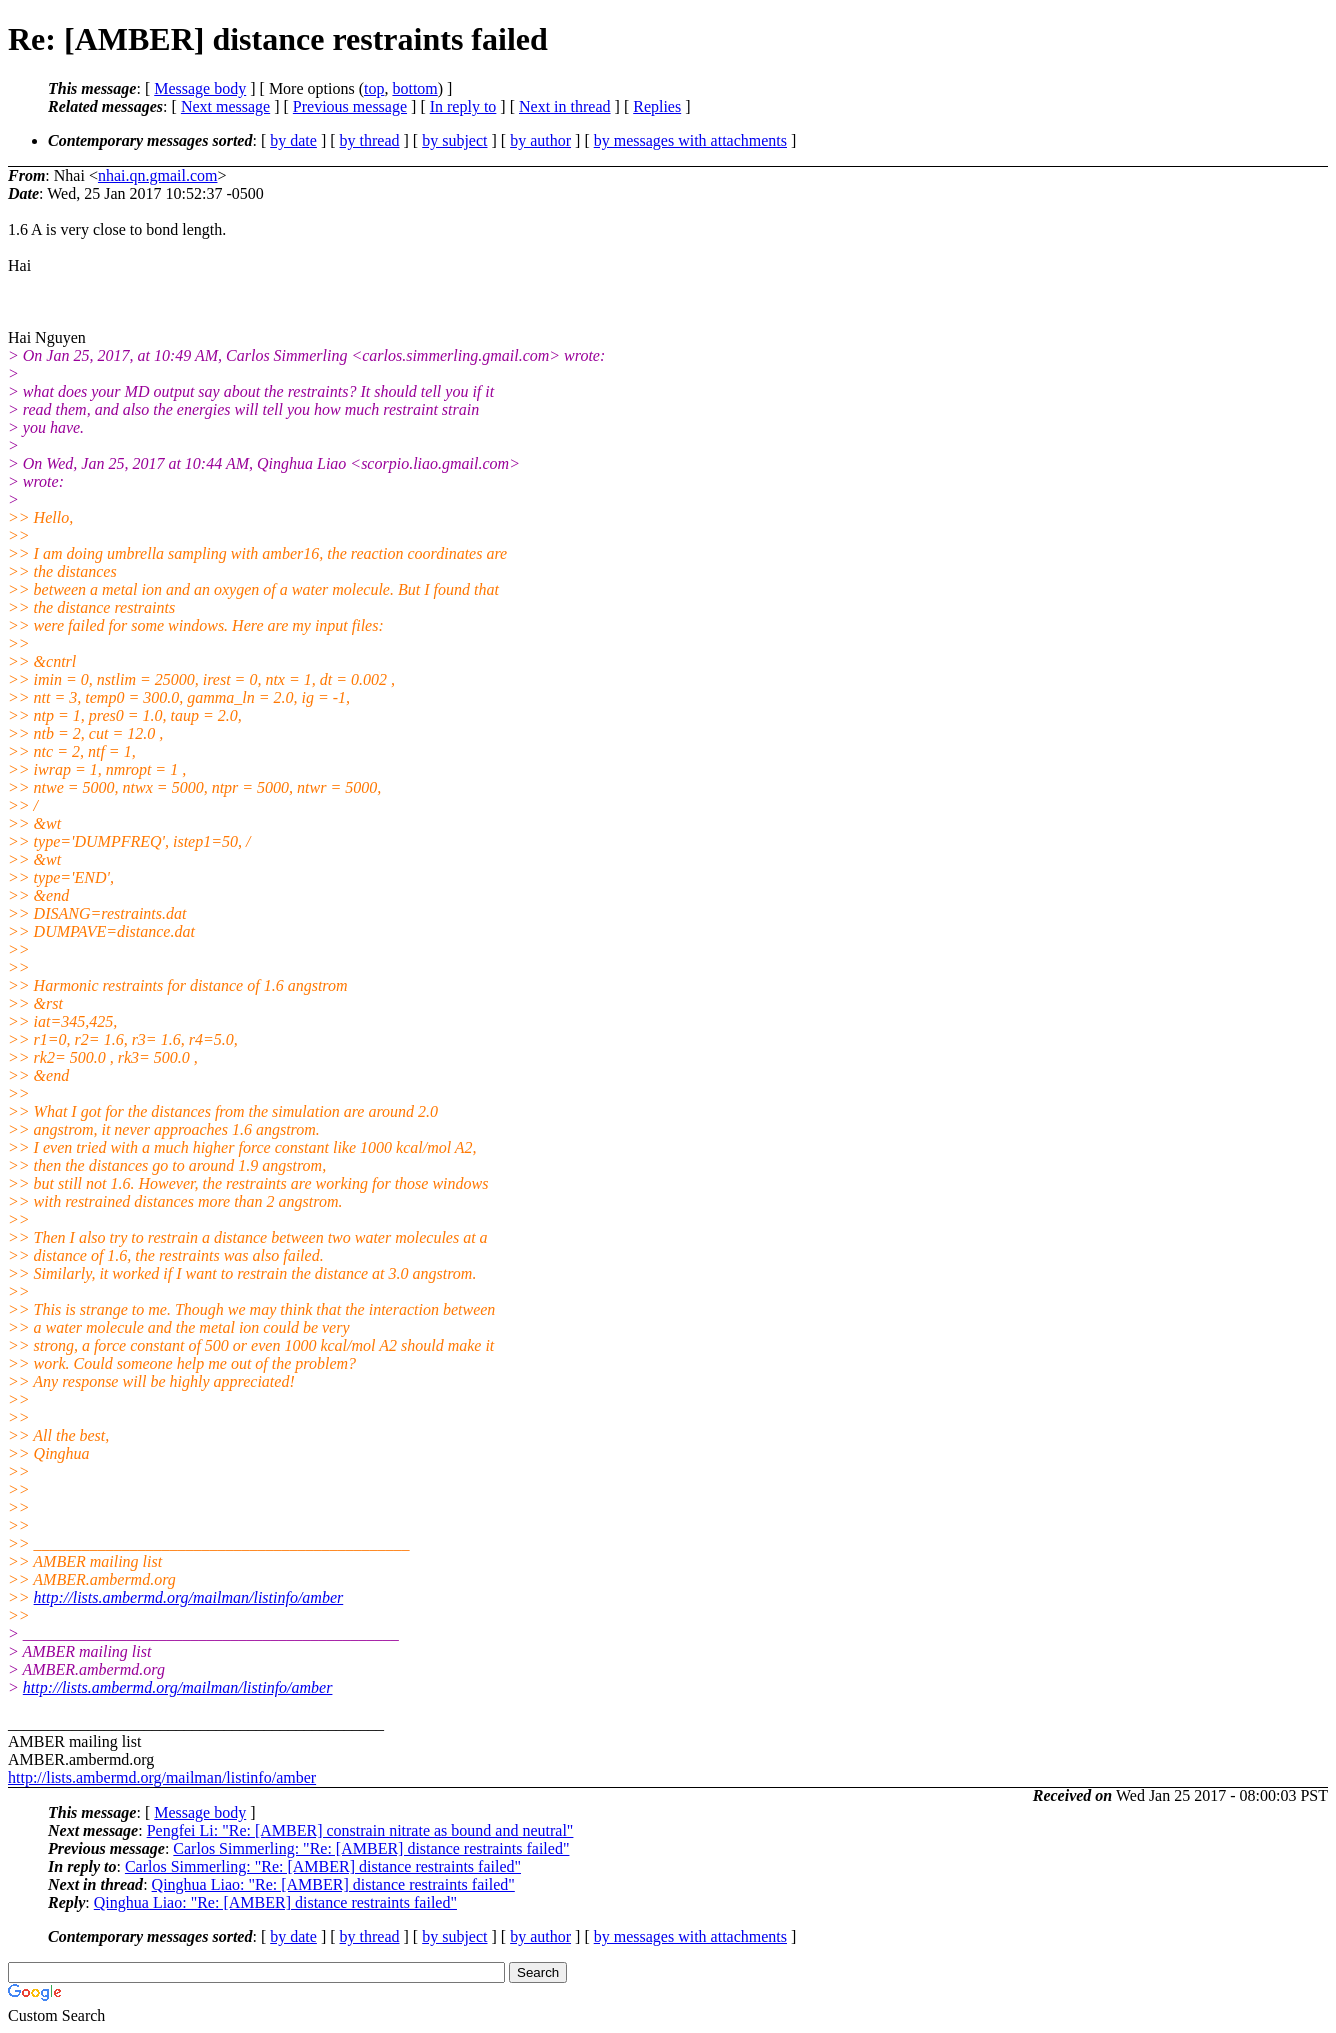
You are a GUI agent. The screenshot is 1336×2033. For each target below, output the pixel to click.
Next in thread (565, 106)
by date (293, 140)
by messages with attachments (690, 140)
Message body (200, 88)
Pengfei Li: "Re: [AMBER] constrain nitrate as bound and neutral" (360, 1830)
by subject (454, 140)
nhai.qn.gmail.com (158, 175)
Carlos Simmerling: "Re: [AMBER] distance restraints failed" (371, 1848)
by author (540, 140)
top (374, 88)
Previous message (350, 106)
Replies (657, 106)
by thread (370, 140)
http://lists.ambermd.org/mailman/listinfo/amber (189, 1597)
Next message (225, 106)
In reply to (463, 106)
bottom (414, 88)
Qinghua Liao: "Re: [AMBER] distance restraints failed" (333, 1884)
